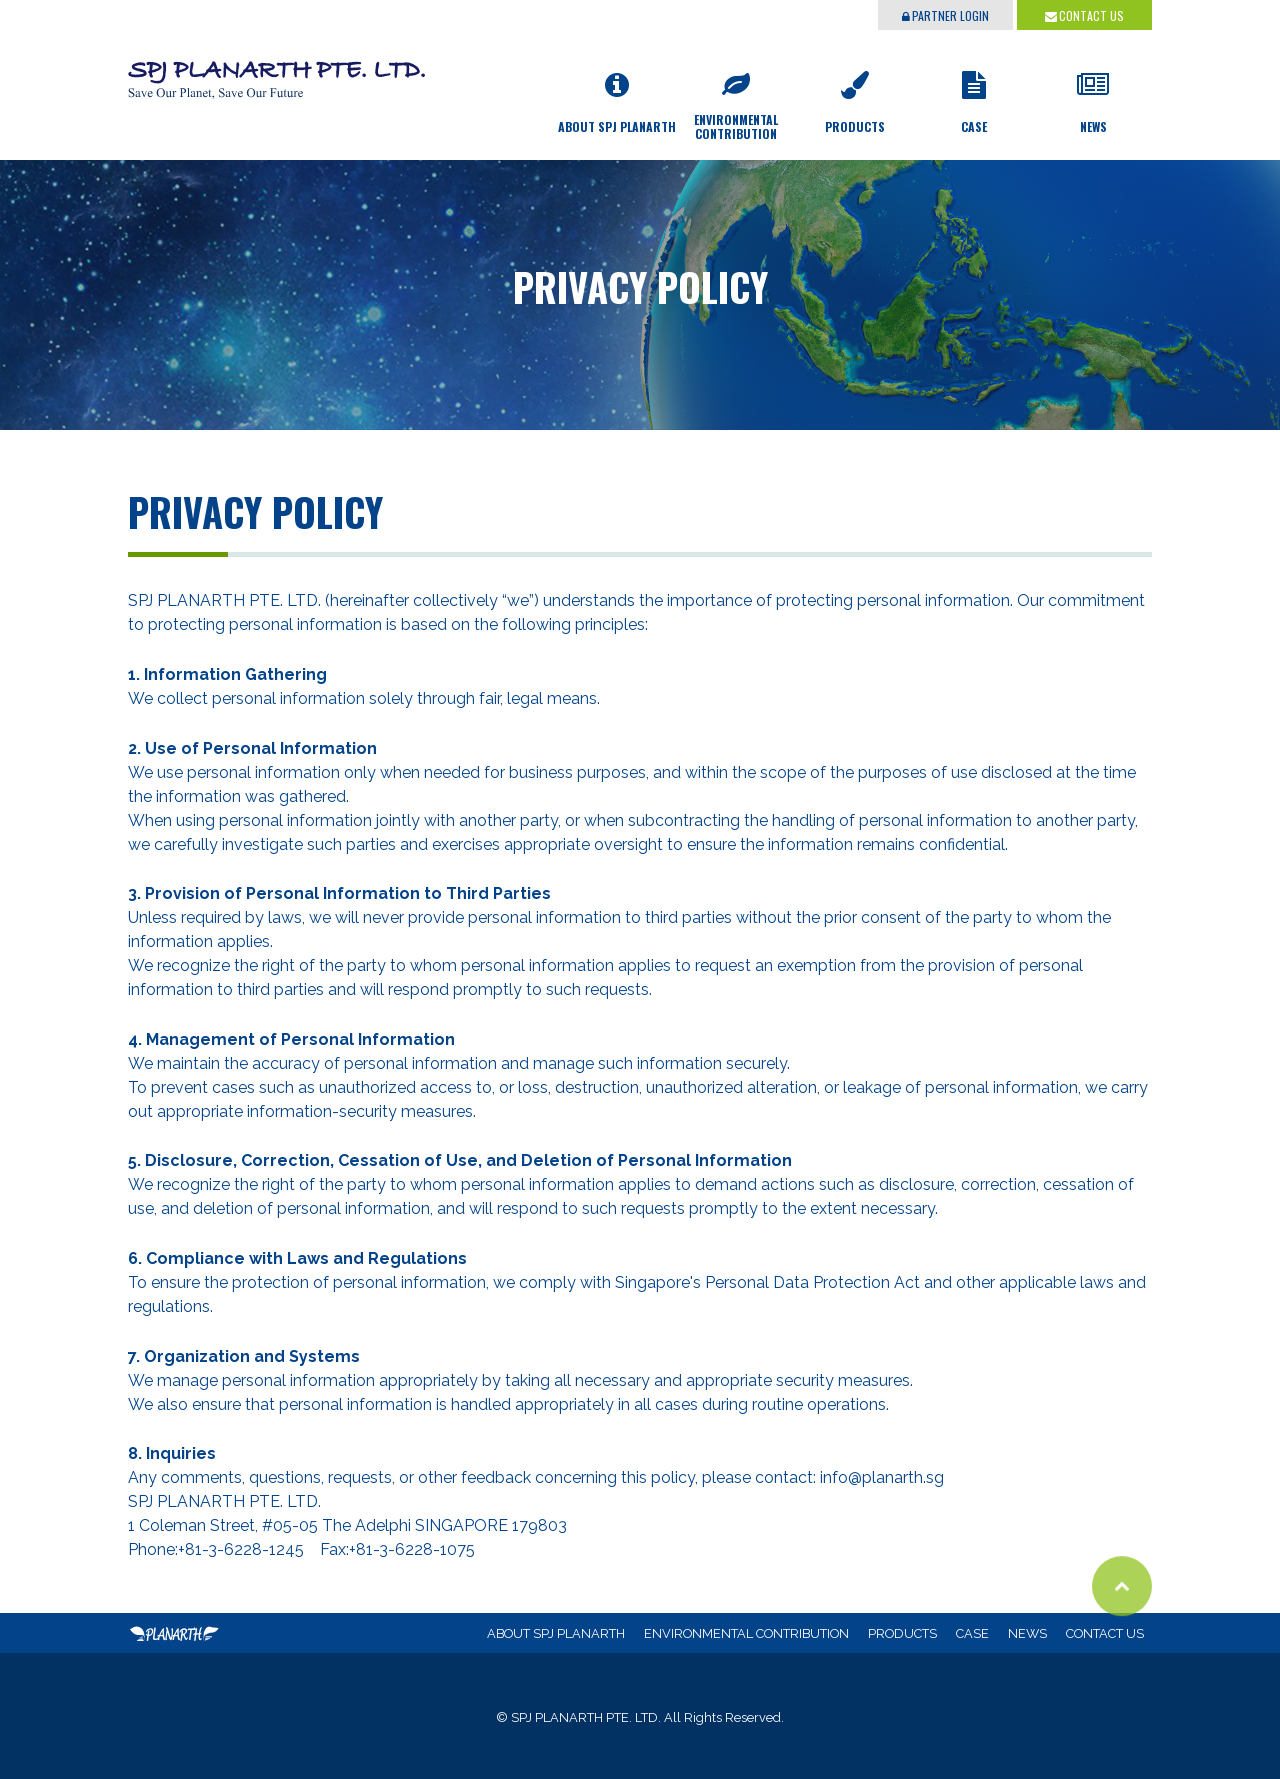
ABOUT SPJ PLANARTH (556, 1633)
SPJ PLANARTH (278, 68)
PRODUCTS (902, 1633)
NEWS (1027, 1633)
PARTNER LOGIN (945, 15)
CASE (972, 1633)
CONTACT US (1084, 15)
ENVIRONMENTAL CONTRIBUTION (746, 1633)
